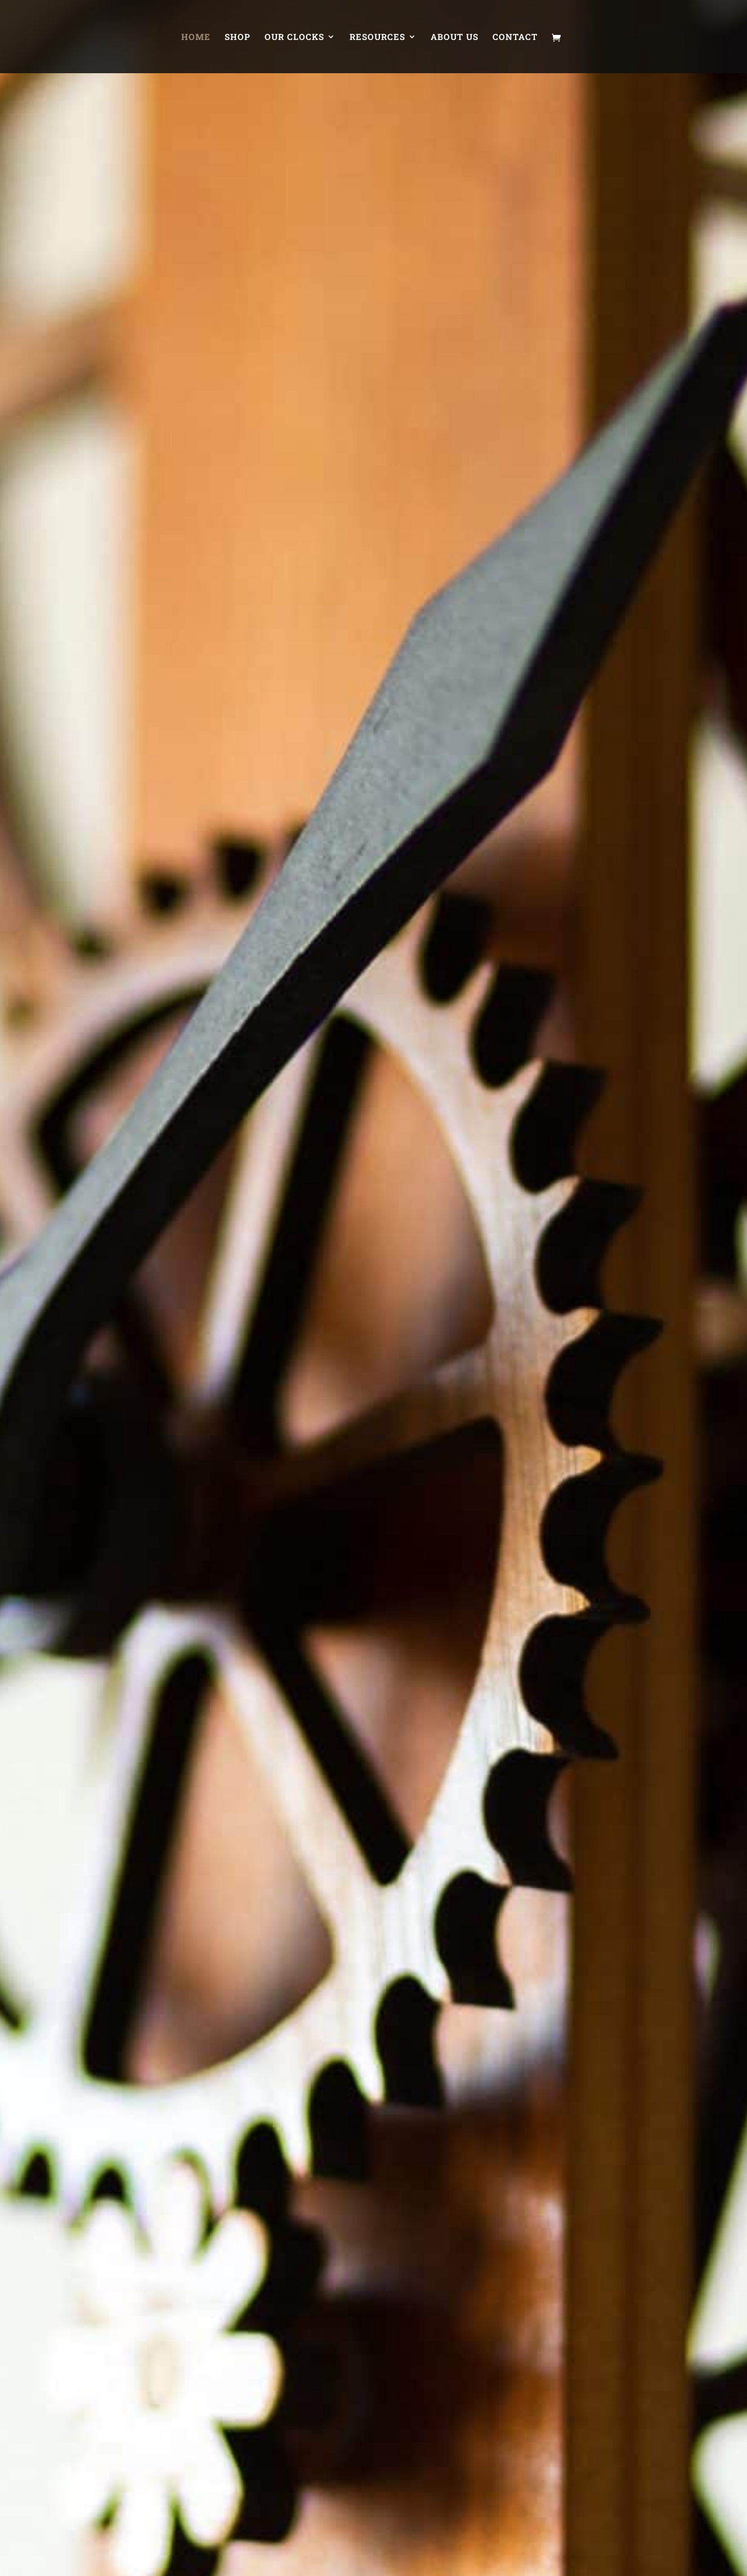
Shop (238, 37)
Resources (377, 37)
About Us (454, 37)
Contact (515, 37)
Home (196, 37)
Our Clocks (294, 37)
